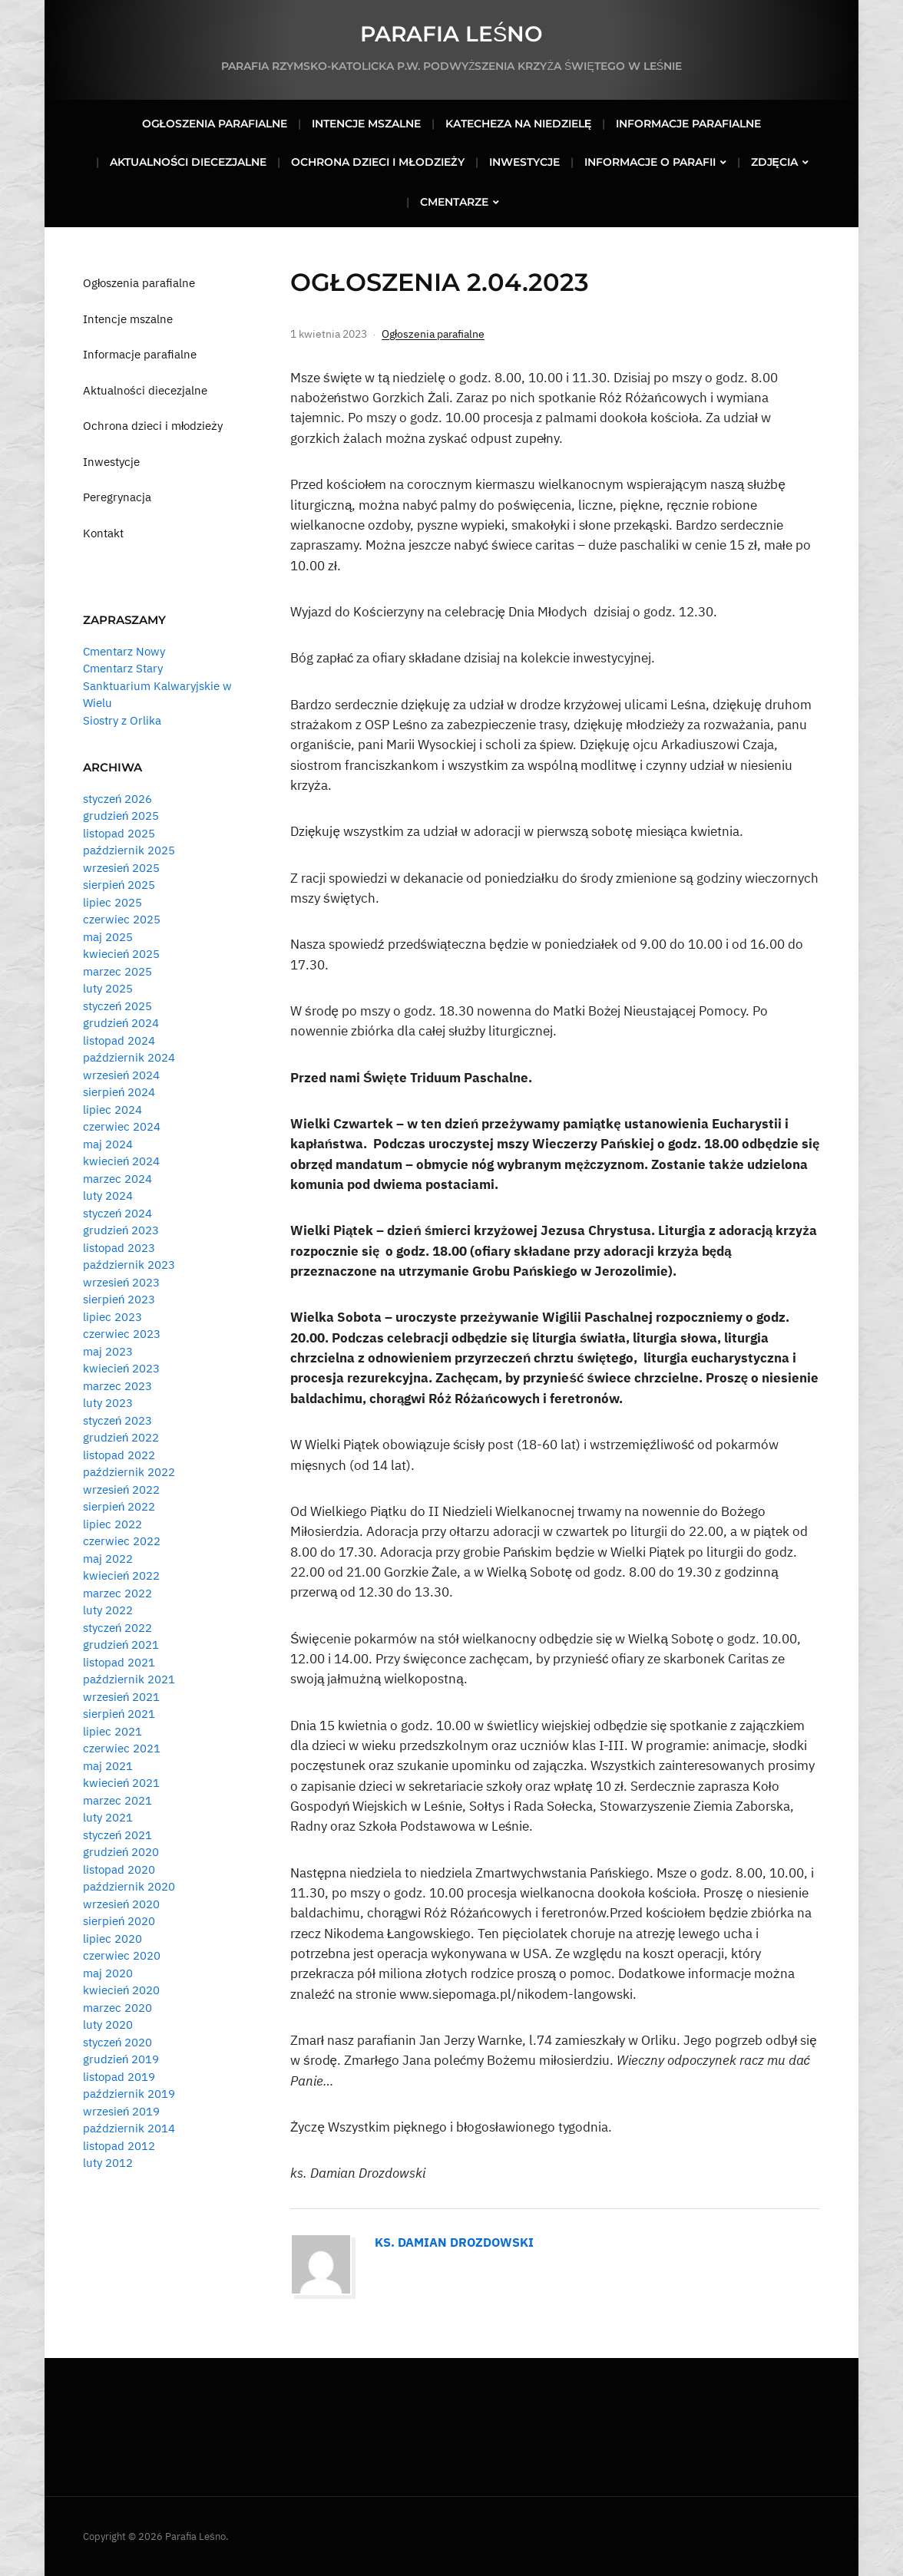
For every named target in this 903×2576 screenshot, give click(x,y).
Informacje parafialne (688, 123)
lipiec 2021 (112, 1731)
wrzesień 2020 (121, 1904)
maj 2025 (108, 937)
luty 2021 (108, 1817)
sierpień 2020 (119, 1921)
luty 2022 (108, 1610)
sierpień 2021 (119, 1713)
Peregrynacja (117, 497)
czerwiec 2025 (121, 919)
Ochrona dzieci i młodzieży (377, 162)
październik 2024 (129, 1057)
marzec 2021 (117, 1800)
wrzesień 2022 (121, 1489)
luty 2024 (108, 1195)
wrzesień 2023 (121, 1282)
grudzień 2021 (121, 1644)
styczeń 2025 (117, 1006)
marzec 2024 (117, 1178)
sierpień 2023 (119, 1299)
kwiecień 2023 (121, 1368)
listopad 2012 (119, 2145)
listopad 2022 (119, 1455)
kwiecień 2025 (121, 953)
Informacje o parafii (650, 162)
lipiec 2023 (112, 1316)
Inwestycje (524, 162)
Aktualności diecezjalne (188, 162)
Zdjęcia (774, 162)
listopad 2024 (119, 1040)
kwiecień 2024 (121, 1161)
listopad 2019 (119, 2076)
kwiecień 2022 (121, 1575)
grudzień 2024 (121, 1023)
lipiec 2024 (112, 1109)
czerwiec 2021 (121, 1748)
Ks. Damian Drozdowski (454, 2242)
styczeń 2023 (117, 1420)
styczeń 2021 (117, 1835)
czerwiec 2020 (121, 1955)
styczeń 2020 (117, 2042)
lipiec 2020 (112, 1938)
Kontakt (103, 533)
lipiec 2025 (112, 902)
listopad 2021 (119, 1662)
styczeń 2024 (117, 1213)
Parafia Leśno (452, 34)
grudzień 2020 (121, 1851)
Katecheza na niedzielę (518, 123)
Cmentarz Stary (123, 668)
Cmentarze (454, 202)
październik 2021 (129, 1679)
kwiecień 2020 (121, 1990)
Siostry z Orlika (122, 720)
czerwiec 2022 (121, 1541)
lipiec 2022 (112, 1524)
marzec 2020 (117, 2007)
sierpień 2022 (119, 1506)
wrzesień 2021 (121, 1696)
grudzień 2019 (121, 2059)
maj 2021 (108, 1766)
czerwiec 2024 (121, 1126)
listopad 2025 (119, 833)
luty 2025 (108, 988)
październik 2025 (129, 850)
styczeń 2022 (117, 1627)
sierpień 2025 (119, 884)
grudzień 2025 (121, 815)
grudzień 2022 (121, 1437)
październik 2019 (129, 2093)
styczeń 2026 (117, 798)
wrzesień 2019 (121, 2111)
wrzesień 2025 (121, 867)
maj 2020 (108, 1973)
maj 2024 (108, 1144)
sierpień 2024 (119, 1092)
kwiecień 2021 (121, 1782)
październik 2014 (129, 2128)
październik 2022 (129, 1472)
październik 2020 (129, 1886)
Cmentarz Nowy (124, 651)
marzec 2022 (117, 1593)
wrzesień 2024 (121, 1075)
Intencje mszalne (366, 123)
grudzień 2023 (121, 1230)
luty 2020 (108, 2024)
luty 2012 (108, 2162)
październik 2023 (129, 1264)
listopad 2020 (119, 1869)
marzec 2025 (117, 971)
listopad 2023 (119, 1247)
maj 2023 (108, 1351)
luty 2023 (108, 1402)
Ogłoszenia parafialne (215, 123)
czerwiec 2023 (121, 1333)
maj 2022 (108, 1558)
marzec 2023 (117, 1386)
